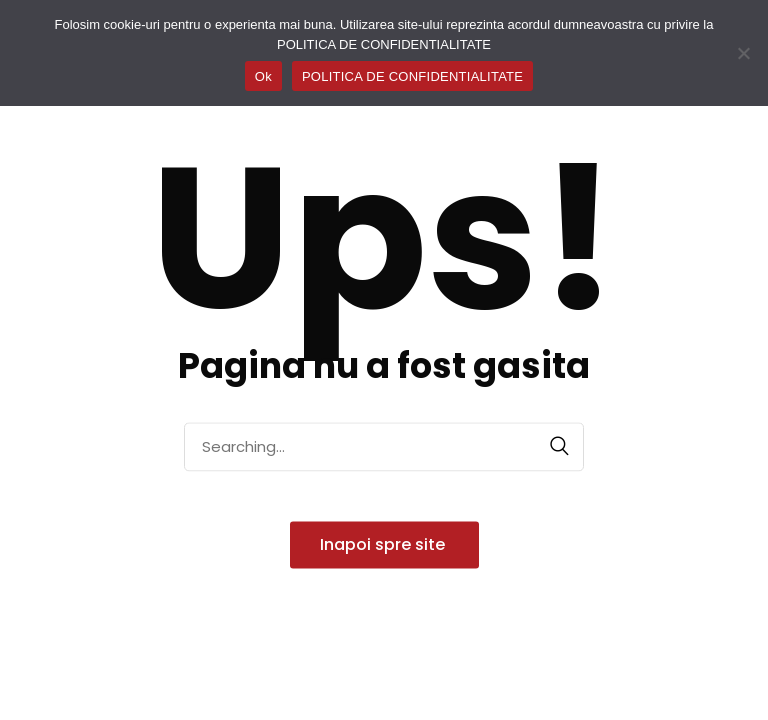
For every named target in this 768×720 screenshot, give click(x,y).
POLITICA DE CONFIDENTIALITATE (412, 76)
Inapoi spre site (384, 544)
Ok (263, 76)
